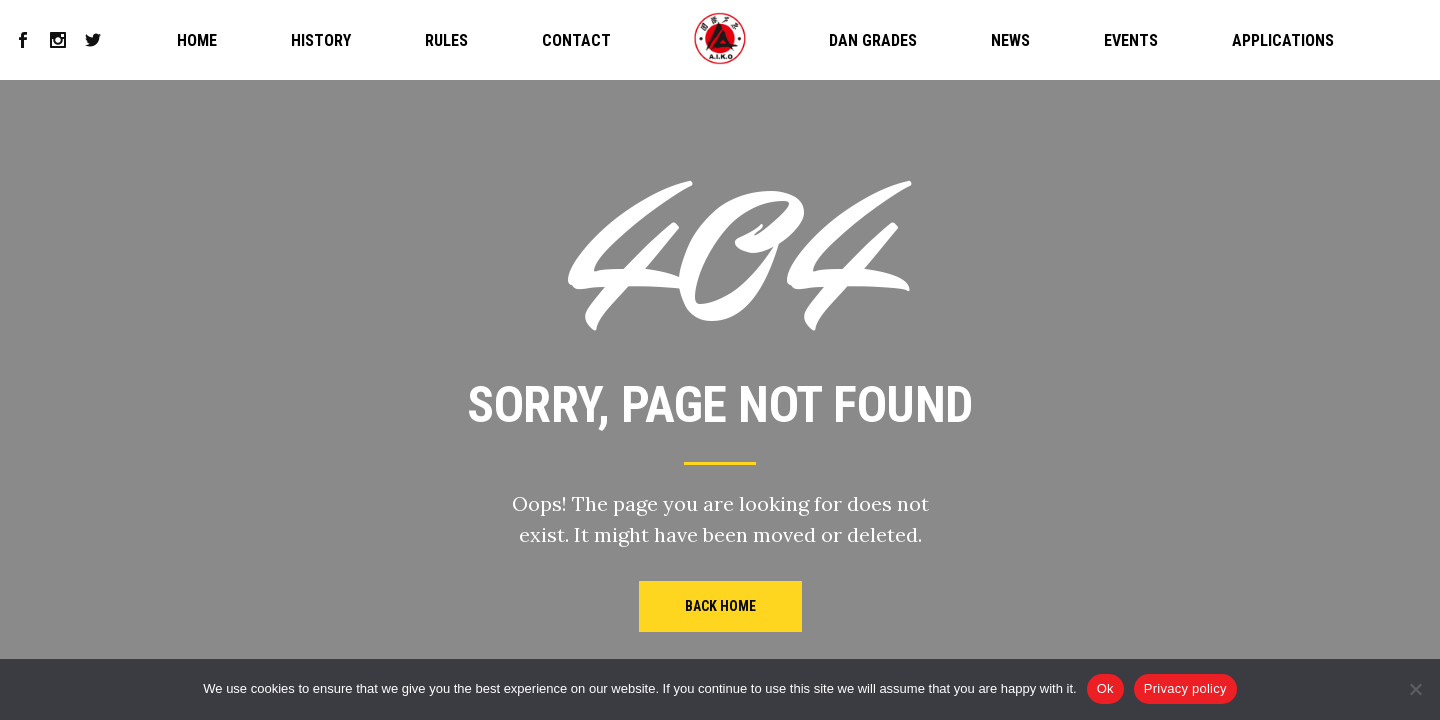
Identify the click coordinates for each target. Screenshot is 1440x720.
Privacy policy (1185, 688)
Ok (1105, 688)
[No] (1415, 689)
